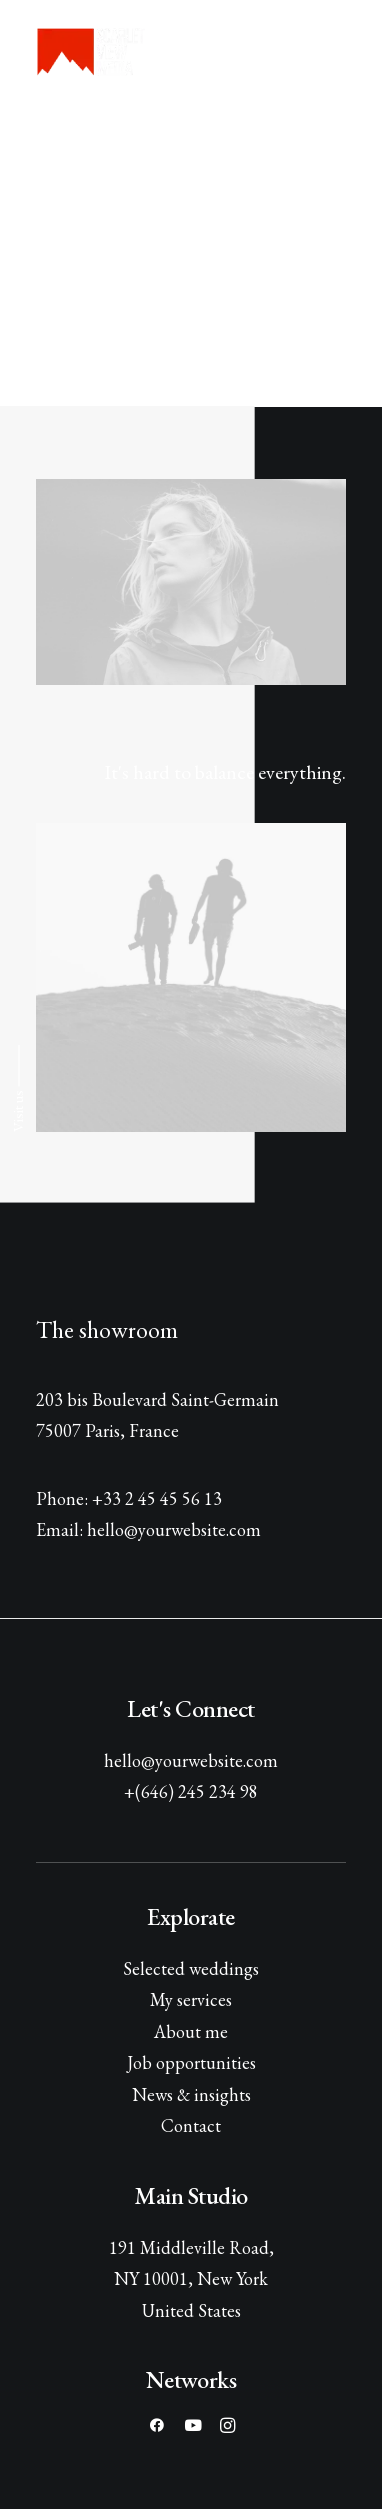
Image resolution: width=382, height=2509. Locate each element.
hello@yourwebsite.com (191, 1760)
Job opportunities (191, 2062)
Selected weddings (191, 1968)
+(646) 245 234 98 (191, 1791)
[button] (336, 52)
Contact (191, 2125)
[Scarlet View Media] (91, 52)
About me (191, 2031)
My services (191, 1999)
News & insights (191, 2094)
